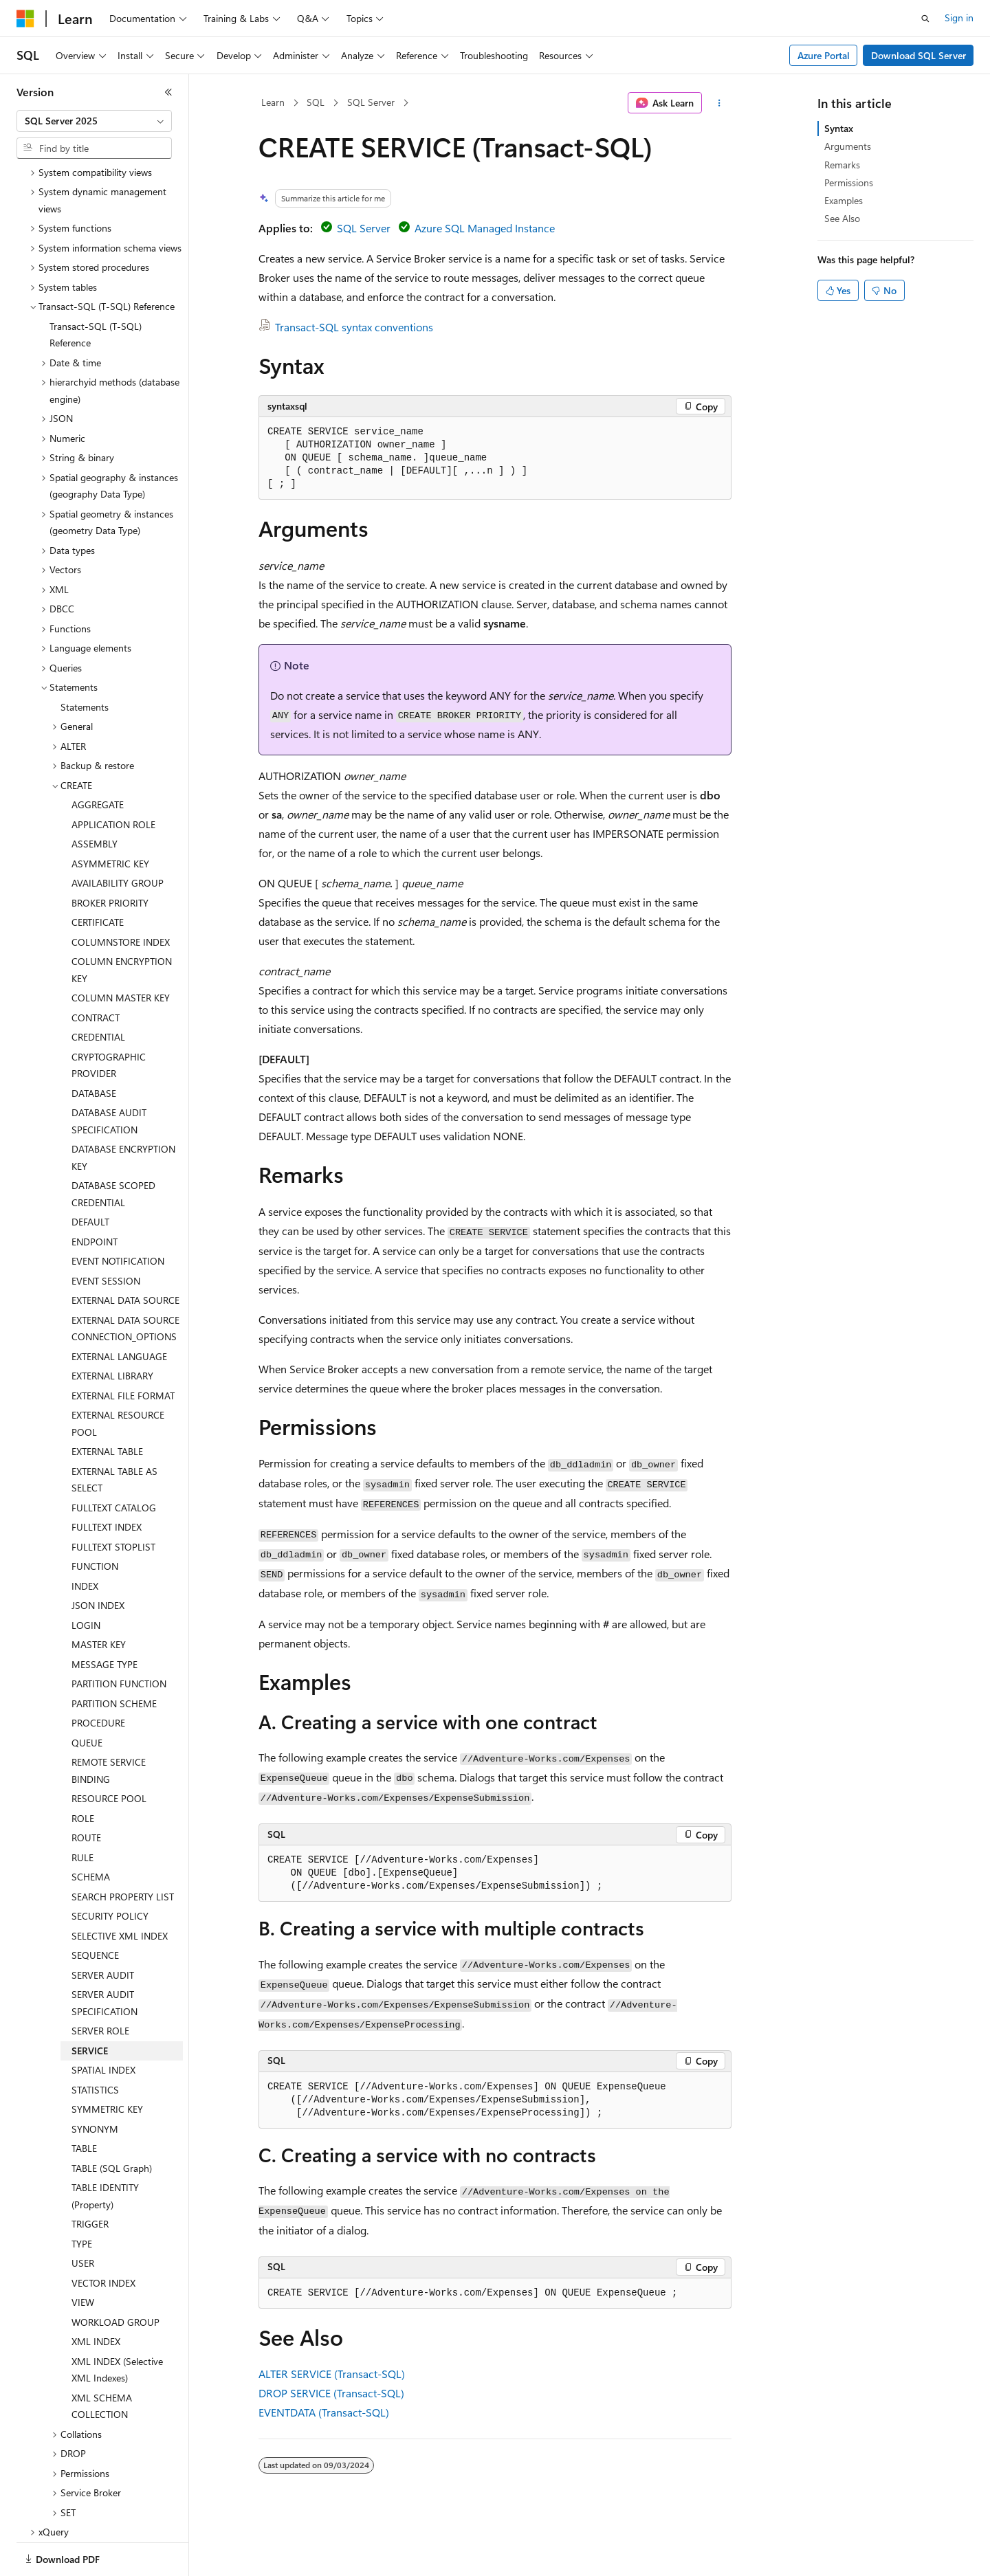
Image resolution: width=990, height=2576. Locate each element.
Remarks (842, 164)
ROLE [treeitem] (83, 1770)
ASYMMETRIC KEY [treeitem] (110, 816)
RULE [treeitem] (83, 1810)
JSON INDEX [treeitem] (98, 1557)
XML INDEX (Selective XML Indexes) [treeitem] (117, 2322)
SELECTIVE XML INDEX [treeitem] (120, 1888)
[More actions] (719, 103)
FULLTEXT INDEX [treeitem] (107, 1479)
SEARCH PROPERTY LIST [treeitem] (123, 1849)
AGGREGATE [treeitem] (98, 757)
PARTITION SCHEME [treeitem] (114, 1656)
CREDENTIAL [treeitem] (98, 989)
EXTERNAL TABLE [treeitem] (107, 1403)
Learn (273, 102)
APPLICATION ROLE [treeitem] (113, 777)
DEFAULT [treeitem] (90, 1174)
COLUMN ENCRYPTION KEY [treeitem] (122, 922)
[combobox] (94, 121)
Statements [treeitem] (84, 659)
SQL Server (371, 102)
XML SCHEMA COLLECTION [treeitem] (102, 2359)
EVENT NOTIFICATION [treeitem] (118, 1213)
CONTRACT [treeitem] (96, 970)
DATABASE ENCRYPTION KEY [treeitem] (123, 1110)
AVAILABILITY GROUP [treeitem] (118, 835)
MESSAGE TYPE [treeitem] (105, 1616)
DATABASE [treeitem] (94, 1045)
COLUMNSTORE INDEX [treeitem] (121, 894)
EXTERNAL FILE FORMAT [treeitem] (123, 1348)
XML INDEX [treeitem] (96, 2293)
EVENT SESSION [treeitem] (106, 1233)
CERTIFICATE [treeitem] (98, 874)
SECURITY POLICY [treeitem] (110, 1868)
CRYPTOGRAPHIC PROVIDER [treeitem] (109, 1018)
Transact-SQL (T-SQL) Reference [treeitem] (96, 287)
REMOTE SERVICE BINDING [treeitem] (109, 1723)
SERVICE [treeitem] (90, 2003)
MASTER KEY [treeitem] (99, 1596)
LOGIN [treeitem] (86, 1577)
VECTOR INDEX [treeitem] (103, 2235)
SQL (315, 102)
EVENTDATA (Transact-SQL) (323, 2412)
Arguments (847, 146)
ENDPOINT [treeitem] (95, 1194)
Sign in (959, 17)
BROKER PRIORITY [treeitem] (110, 855)
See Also (842, 218)
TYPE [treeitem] (82, 2196)
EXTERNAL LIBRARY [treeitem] (112, 1328)
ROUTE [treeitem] (86, 1790)
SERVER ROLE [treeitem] (100, 1983)
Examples (843, 200)
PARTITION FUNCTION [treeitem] (119, 1636)
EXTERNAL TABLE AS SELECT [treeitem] (114, 1432)
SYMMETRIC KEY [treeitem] (107, 2061)
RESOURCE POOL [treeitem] (109, 1750)
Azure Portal (824, 55)
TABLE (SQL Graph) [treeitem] (112, 2120)
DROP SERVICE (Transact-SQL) (331, 2393)
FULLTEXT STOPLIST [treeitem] (113, 1499)
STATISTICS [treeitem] (95, 2042)
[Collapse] (168, 92)
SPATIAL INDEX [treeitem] (103, 2022)
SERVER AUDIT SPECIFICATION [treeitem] (105, 1955)
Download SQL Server (918, 55)
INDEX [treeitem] (85, 1538)
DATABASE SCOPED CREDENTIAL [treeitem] (113, 1146)
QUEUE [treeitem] (87, 1695)
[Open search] (925, 18)
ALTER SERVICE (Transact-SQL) (331, 2373)
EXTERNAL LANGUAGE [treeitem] (119, 1308)
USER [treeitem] (83, 2215)
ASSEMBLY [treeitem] (95, 796)
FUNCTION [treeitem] (95, 1518)
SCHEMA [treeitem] (91, 1829)
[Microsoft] (25, 18)
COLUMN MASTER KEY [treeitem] (121, 950)
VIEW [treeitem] (83, 2254)
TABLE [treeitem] (84, 2100)
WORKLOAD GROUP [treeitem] (116, 2274)
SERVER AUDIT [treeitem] (103, 1927)
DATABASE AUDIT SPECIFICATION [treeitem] (109, 1073)
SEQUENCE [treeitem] (95, 1907)
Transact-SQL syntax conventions (354, 327)
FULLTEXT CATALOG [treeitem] (114, 1460)
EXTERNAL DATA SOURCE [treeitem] (125, 1252)
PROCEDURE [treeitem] (98, 1675)
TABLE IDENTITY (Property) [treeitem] (105, 2148)
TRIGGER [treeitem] (90, 2176)
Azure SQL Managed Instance (485, 228)
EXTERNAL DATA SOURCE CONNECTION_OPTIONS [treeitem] (125, 1281)
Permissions (848, 182)
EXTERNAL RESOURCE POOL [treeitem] (118, 1376)
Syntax (838, 128)
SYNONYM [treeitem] (95, 2081)
